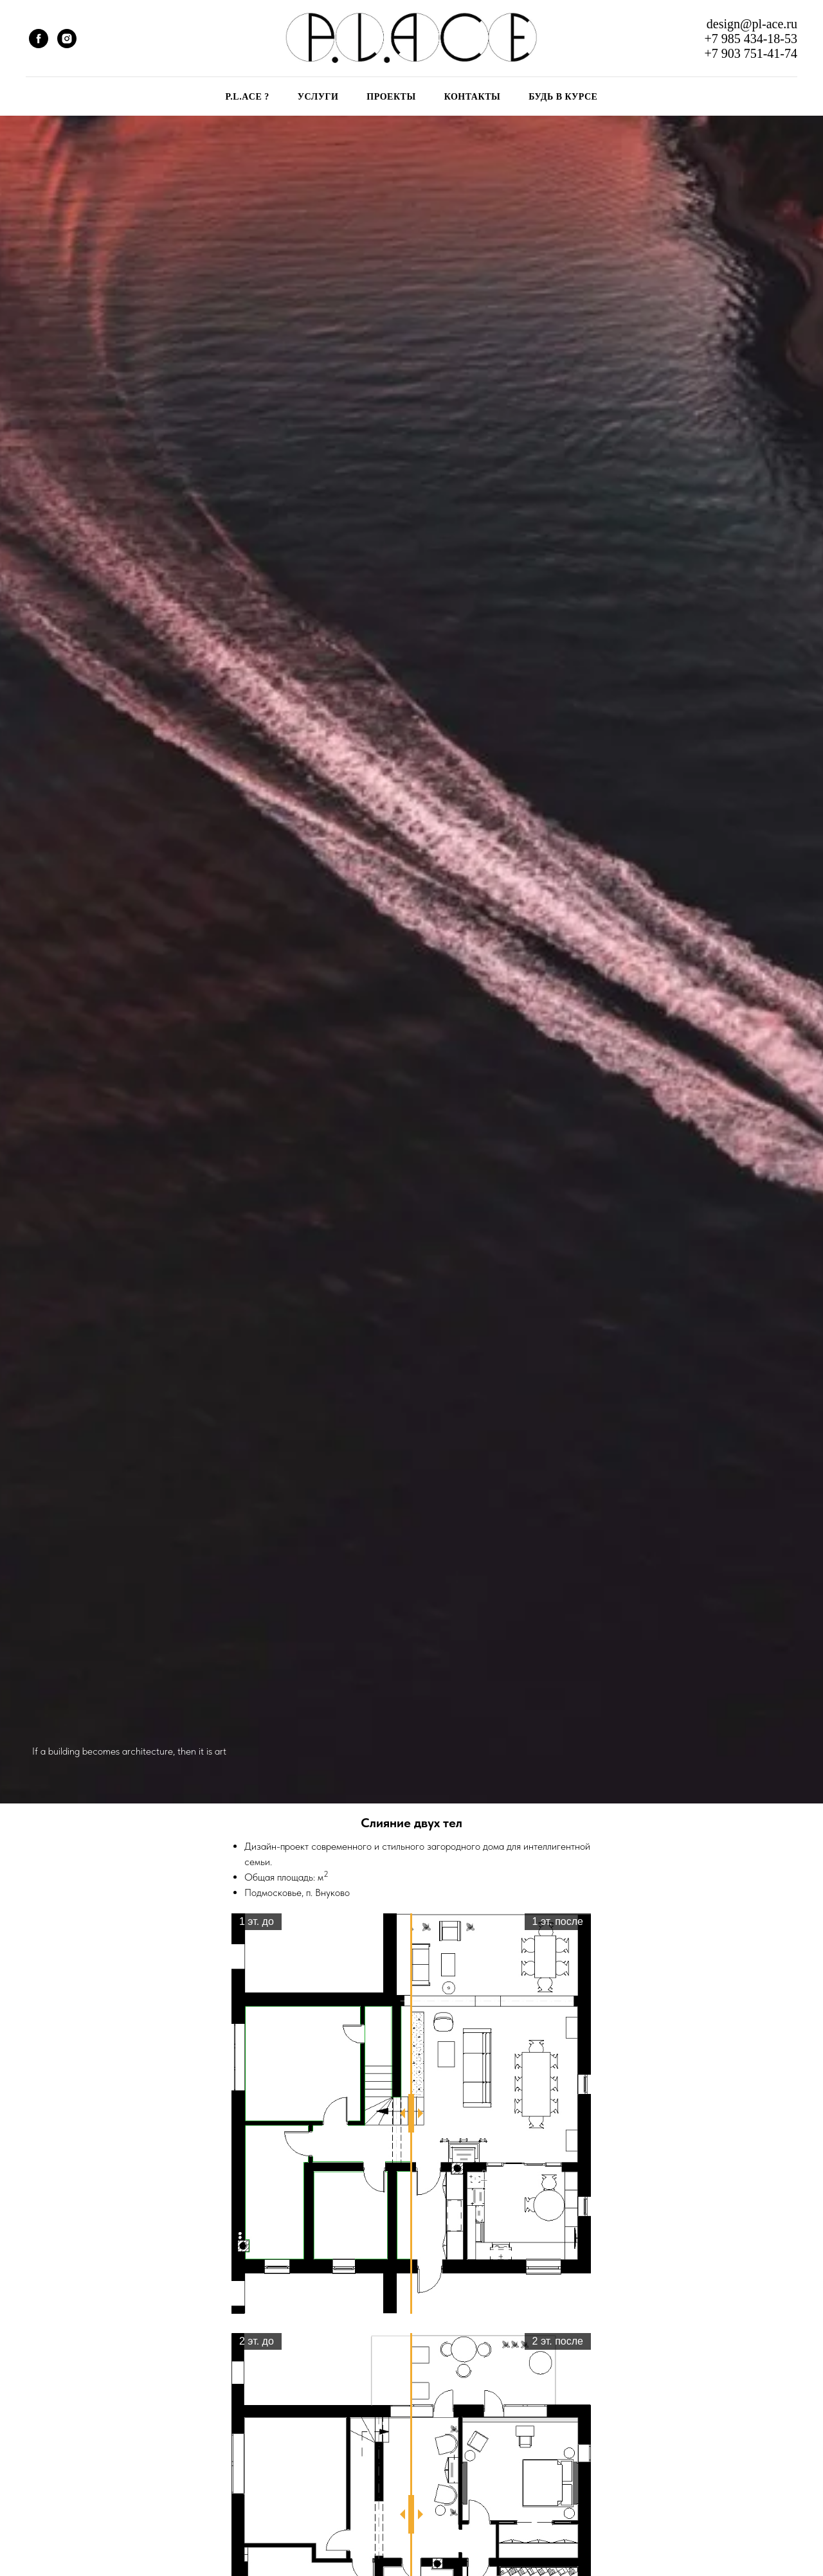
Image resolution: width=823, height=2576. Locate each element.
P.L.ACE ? (247, 97)
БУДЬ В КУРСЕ (563, 97)
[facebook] (38, 38)
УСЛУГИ (318, 97)
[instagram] (67, 38)
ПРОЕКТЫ (390, 97)
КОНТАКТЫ (472, 97)
